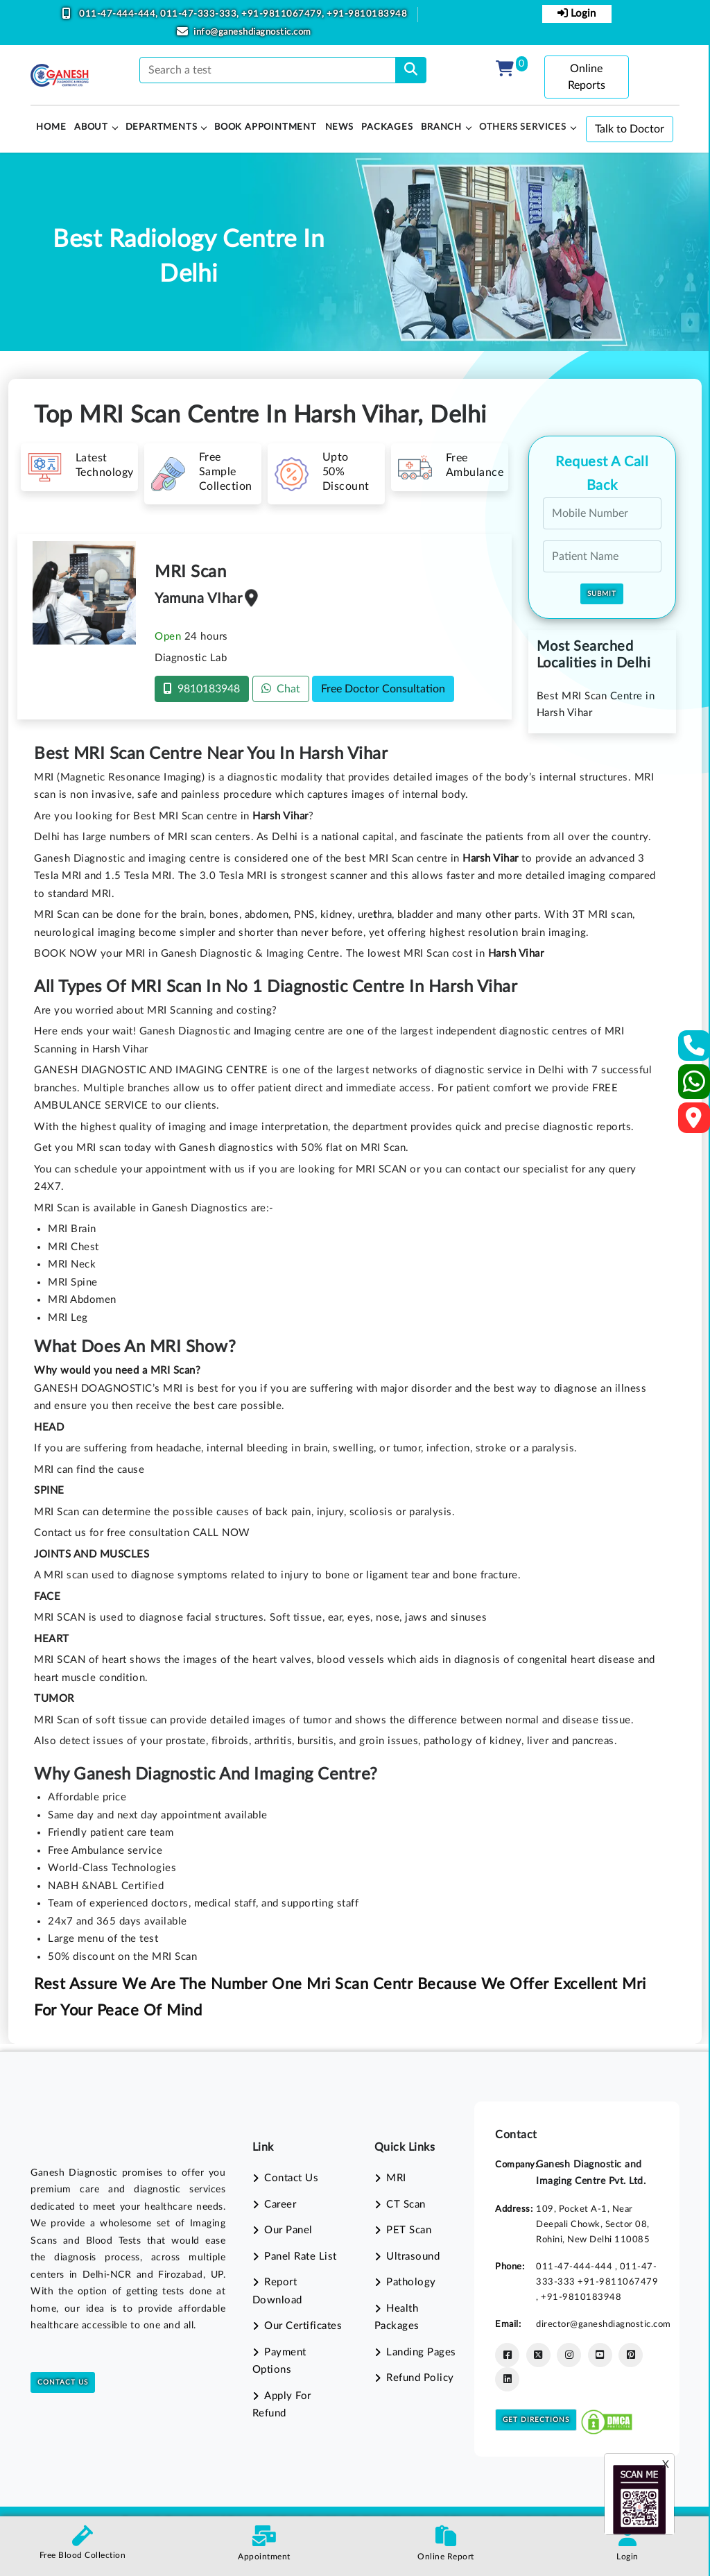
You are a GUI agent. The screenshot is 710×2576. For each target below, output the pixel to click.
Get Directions (536, 2419)
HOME (51, 127)
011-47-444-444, (119, 14)
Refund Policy (420, 2378)
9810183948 (202, 688)
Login (576, 13)
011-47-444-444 (575, 2266)
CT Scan (406, 2204)
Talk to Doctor (629, 129)
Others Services (522, 127)
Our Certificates (303, 2326)
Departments (161, 127)
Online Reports (586, 77)
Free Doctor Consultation (383, 688)
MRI (396, 2178)
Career (280, 2204)
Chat (280, 688)
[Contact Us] (694, 1050)
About (91, 127)
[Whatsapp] (694, 1087)
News (339, 127)
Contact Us (62, 2382)
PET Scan (408, 2230)
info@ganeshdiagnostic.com (252, 32)
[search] (410, 70)
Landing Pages (421, 2352)
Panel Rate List (300, 2256)
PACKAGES (387, 127)
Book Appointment (265, 127)
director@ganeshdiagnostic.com (603, 2324)
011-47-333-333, (200, 14)
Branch (441, 127)
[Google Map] (694, 1122)
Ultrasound (413, 2256)
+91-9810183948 (367, 14)
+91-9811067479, (284, 14)
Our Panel (288, 2230)
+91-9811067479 (618, 2282)
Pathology (411, 2282)
